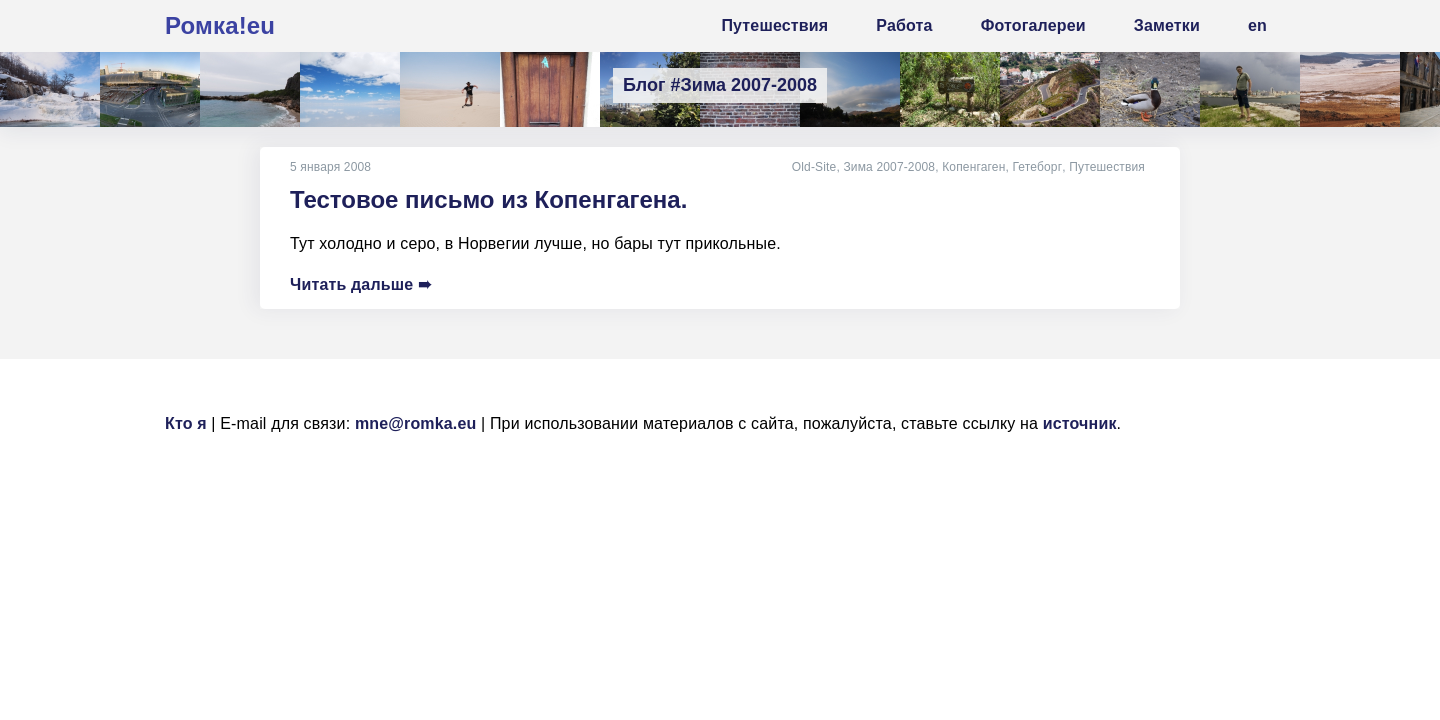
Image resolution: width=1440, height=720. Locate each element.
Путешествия (1107, 167)
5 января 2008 (330, 167)
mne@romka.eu (416, 423)
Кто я (186, 423)
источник (1080, 423)
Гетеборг (1038, 167)
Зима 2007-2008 (891, 167)
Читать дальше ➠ (360, 284)
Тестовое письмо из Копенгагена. (488, 199)
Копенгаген (975, 167)
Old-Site (815, 167)
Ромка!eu (220, 25)
